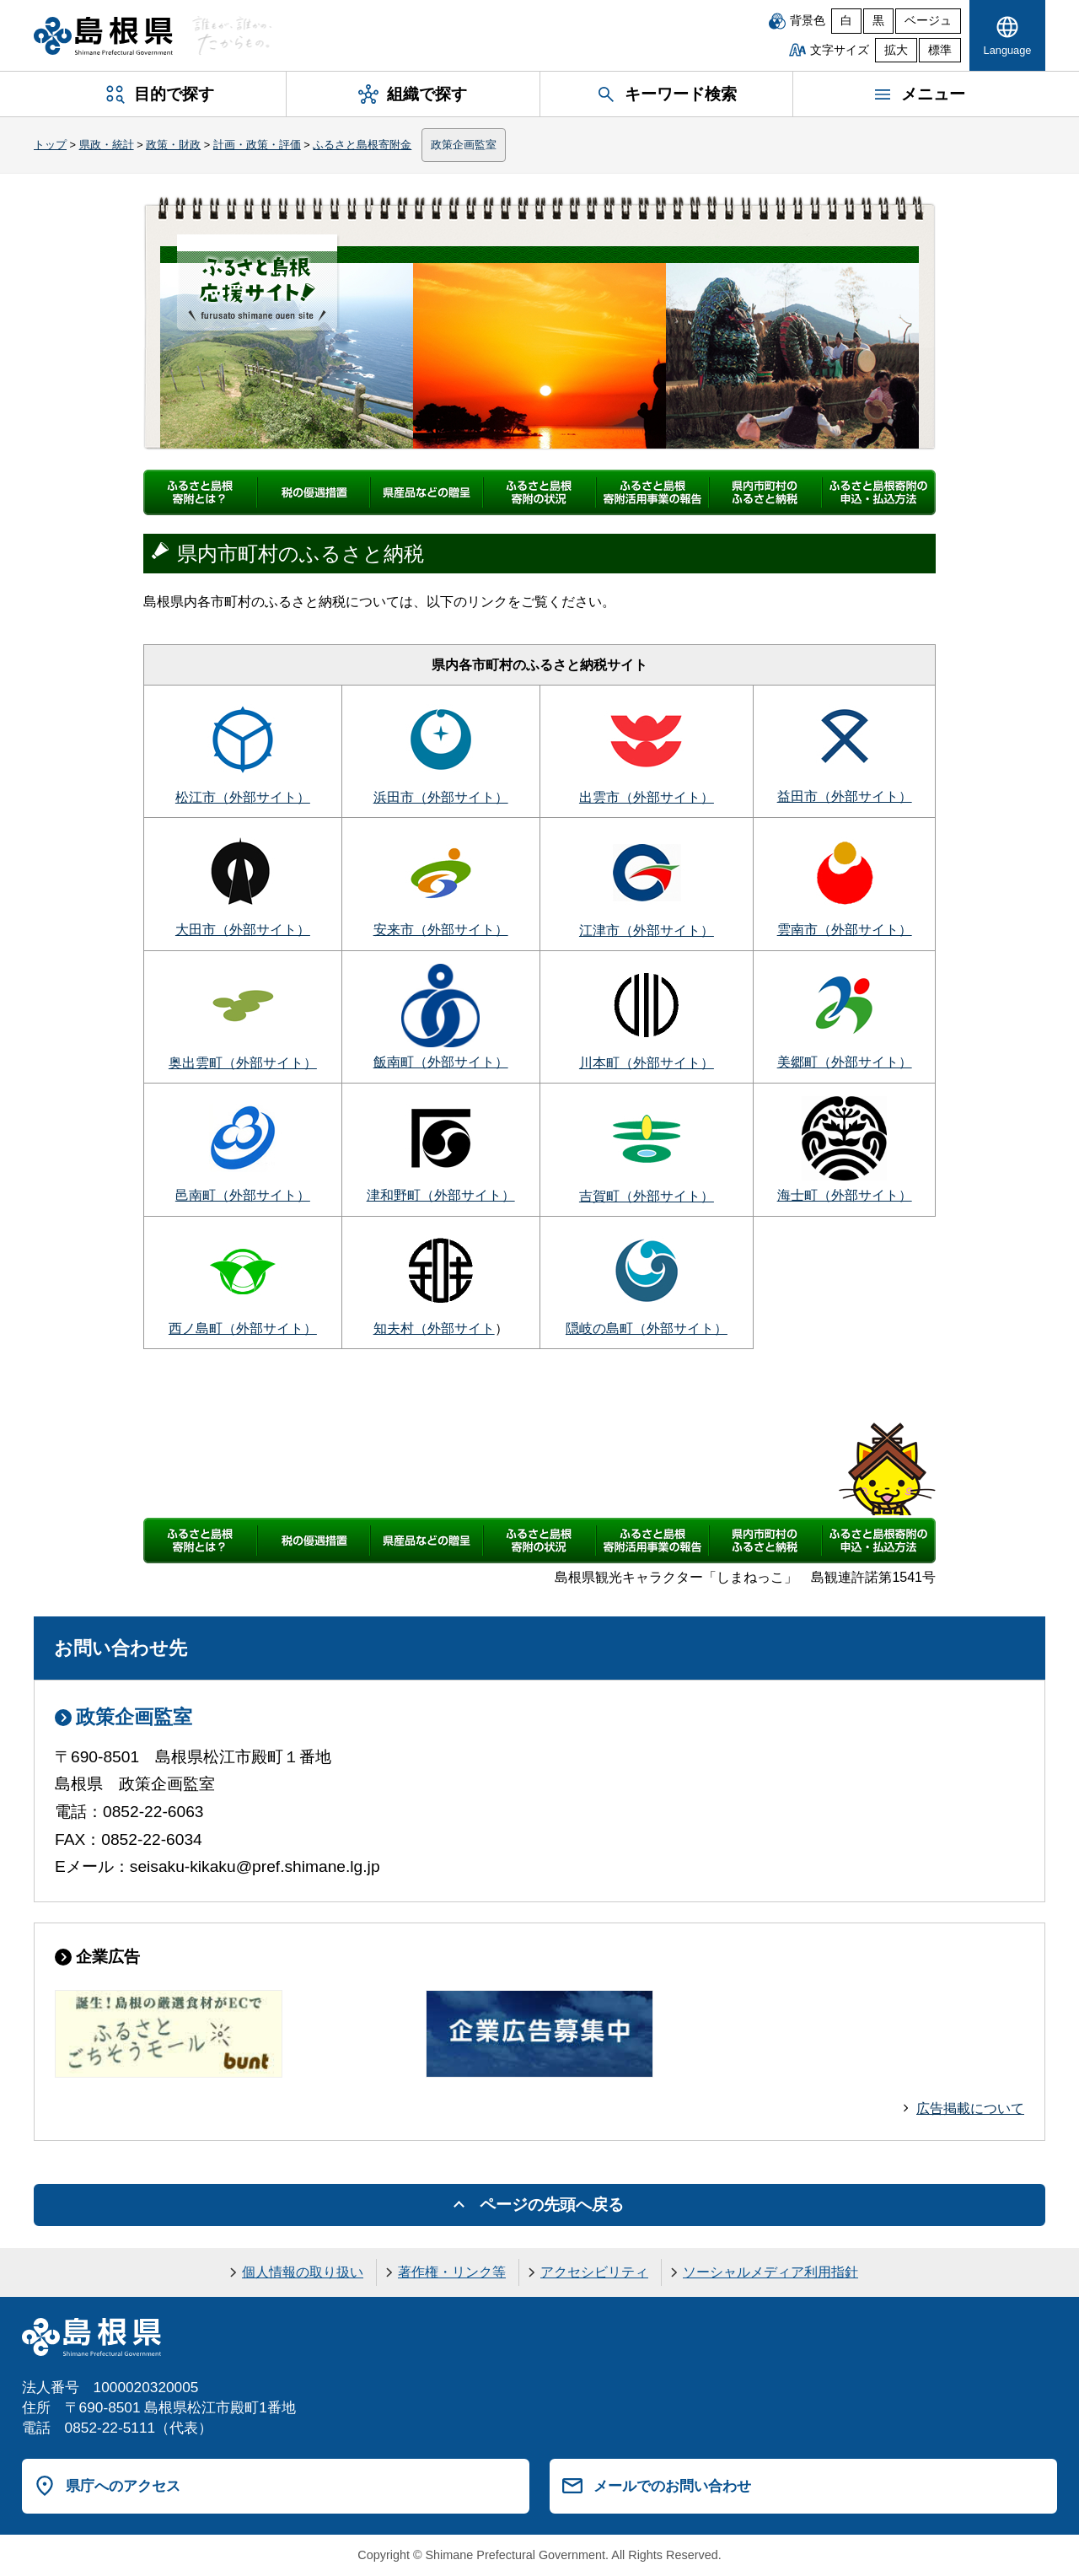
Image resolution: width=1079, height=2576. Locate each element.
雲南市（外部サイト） (844, 929)
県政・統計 (106, 144)
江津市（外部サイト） (646, 930)
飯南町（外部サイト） (440, 1062)
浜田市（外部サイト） (440, 797)
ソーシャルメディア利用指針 (770, 2272)
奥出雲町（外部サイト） (243, 1063)
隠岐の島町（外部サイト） (646, 1328)
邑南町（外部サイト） (242, 1195)
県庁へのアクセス (123, 2485)
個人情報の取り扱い (302, 2272)
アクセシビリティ (594, 2272)
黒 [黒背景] (878, 20)
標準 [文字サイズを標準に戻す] (940, 50)
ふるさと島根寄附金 (362, 144)
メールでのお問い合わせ (672, 2485)
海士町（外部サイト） (844, 1195)
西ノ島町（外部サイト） (243, 1328)
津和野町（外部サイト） (441, 1195)
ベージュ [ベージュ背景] (928, 20)
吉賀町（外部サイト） (646, 1196)
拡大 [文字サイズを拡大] (896, 50)
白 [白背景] (846, 20)
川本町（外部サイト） (646, 1063)
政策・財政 (173, 144)
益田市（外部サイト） (844, 796)
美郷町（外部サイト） (844, 1062)
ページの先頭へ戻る (552, 2204)
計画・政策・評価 (257, 144)
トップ (50, 144)
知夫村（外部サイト (434, 1328)
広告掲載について (970, 2108)
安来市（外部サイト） (440, 929)
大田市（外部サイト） (242, 929)
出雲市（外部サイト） (646, 797)
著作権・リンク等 (452, 2272)
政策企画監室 (464, 144)
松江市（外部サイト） (242, 797)
